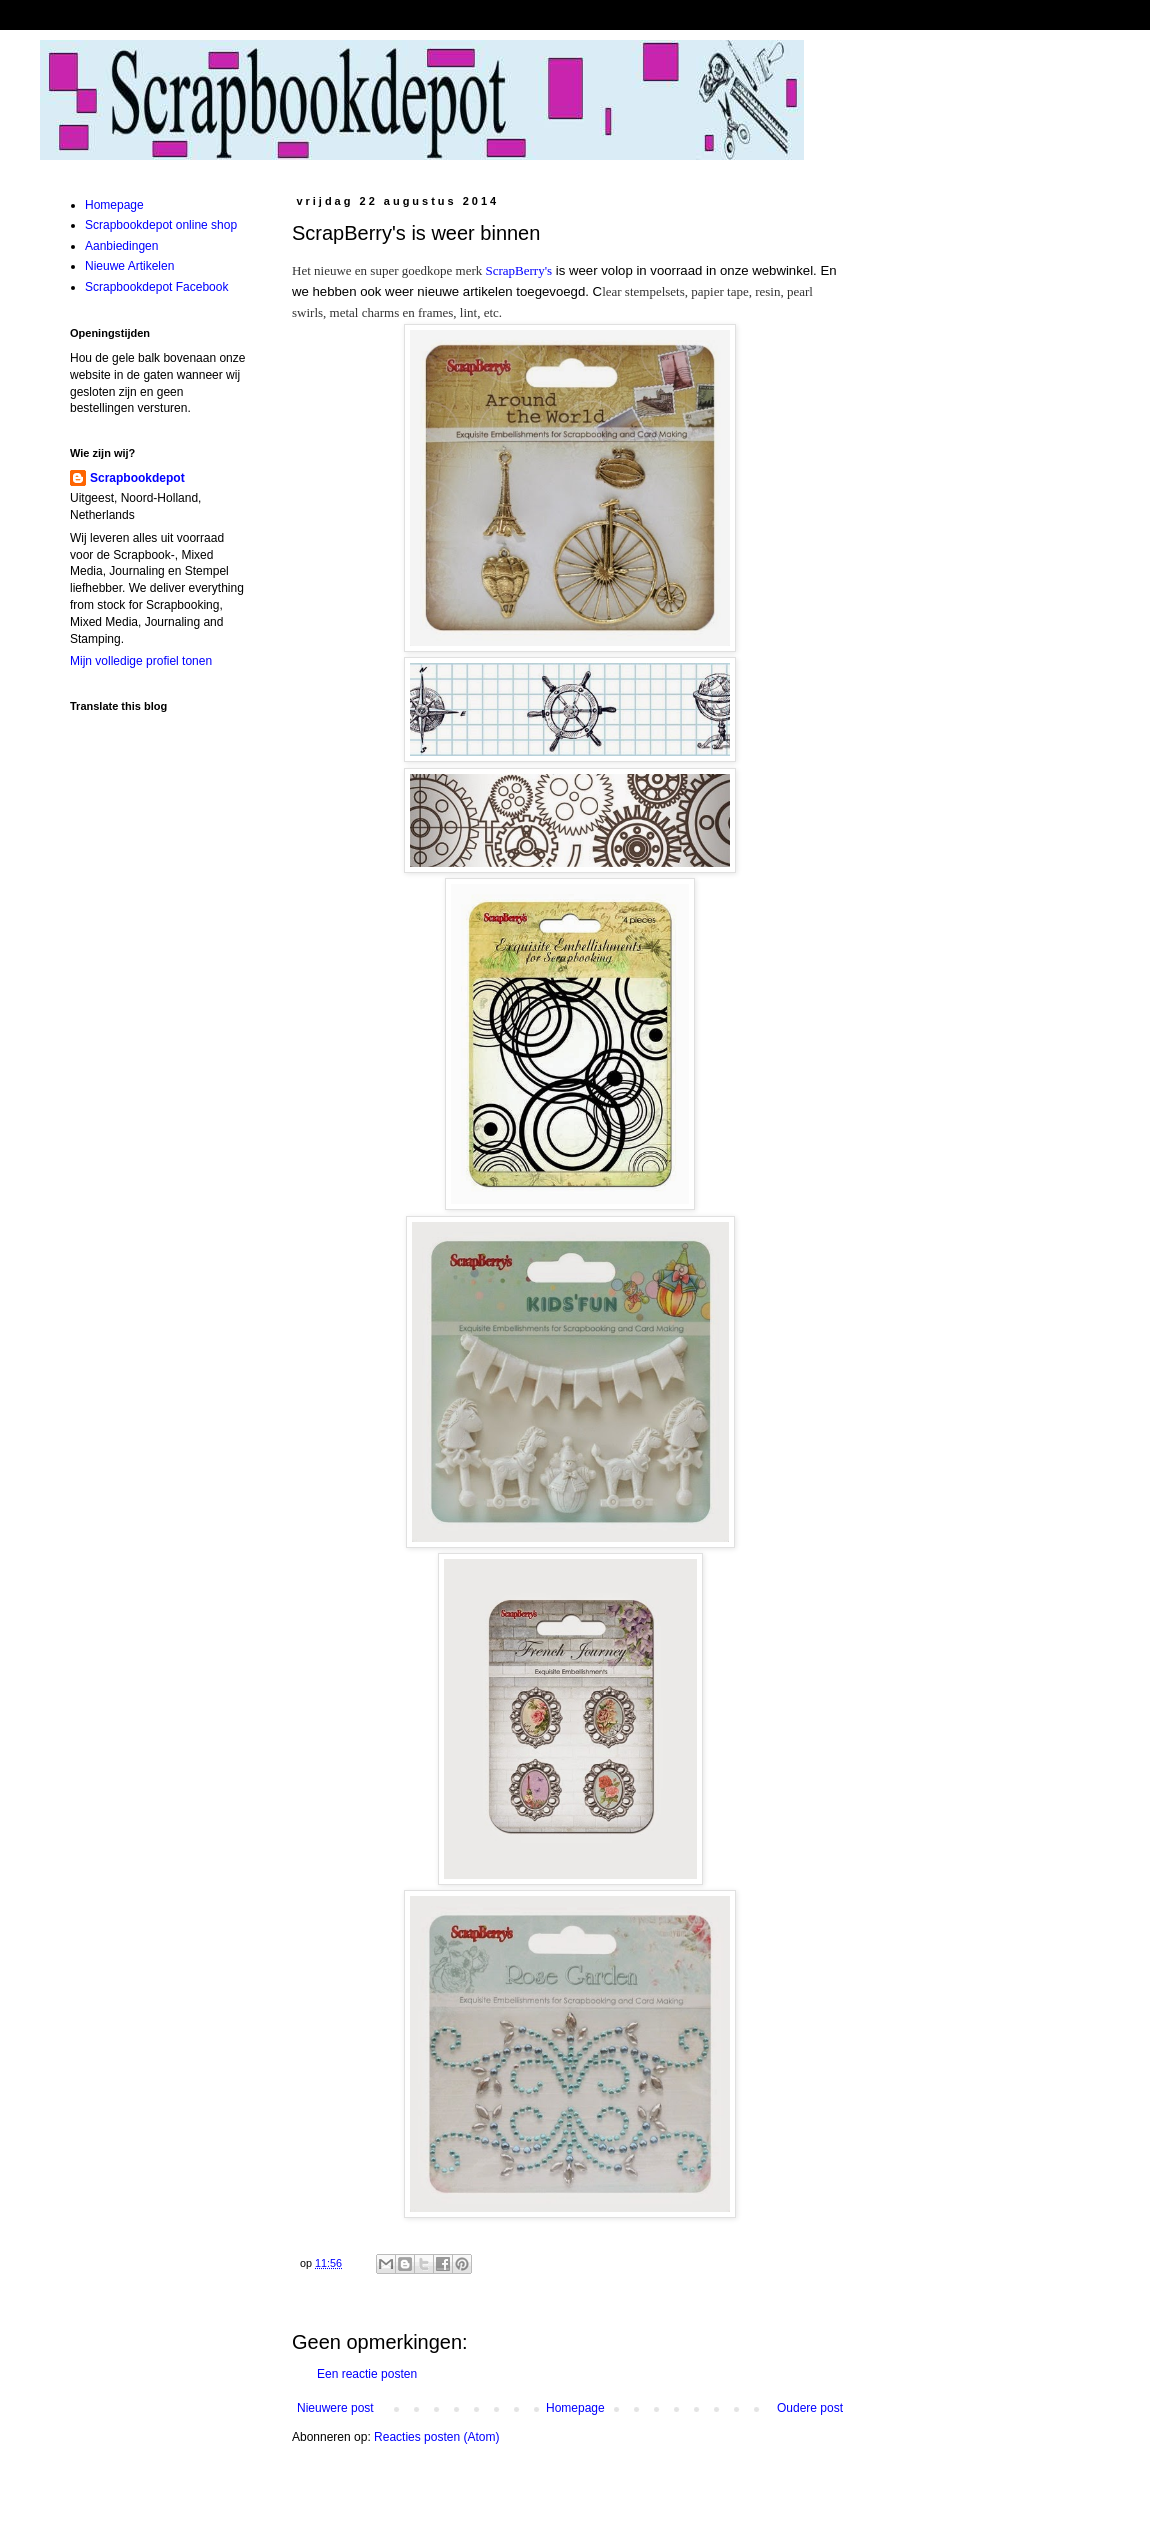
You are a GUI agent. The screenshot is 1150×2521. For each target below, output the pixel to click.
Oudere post (810, 2408)
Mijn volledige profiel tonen (141, 661)
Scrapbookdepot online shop (161, 225)
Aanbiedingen (121, 246)
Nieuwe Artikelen (129, 266)
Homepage (575, 2408)
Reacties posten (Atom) (436, 2437)
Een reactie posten (367, 2374)
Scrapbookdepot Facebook (156, 287)
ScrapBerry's (519, 270)
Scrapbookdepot (137, 478)
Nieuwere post (335, 2408)
